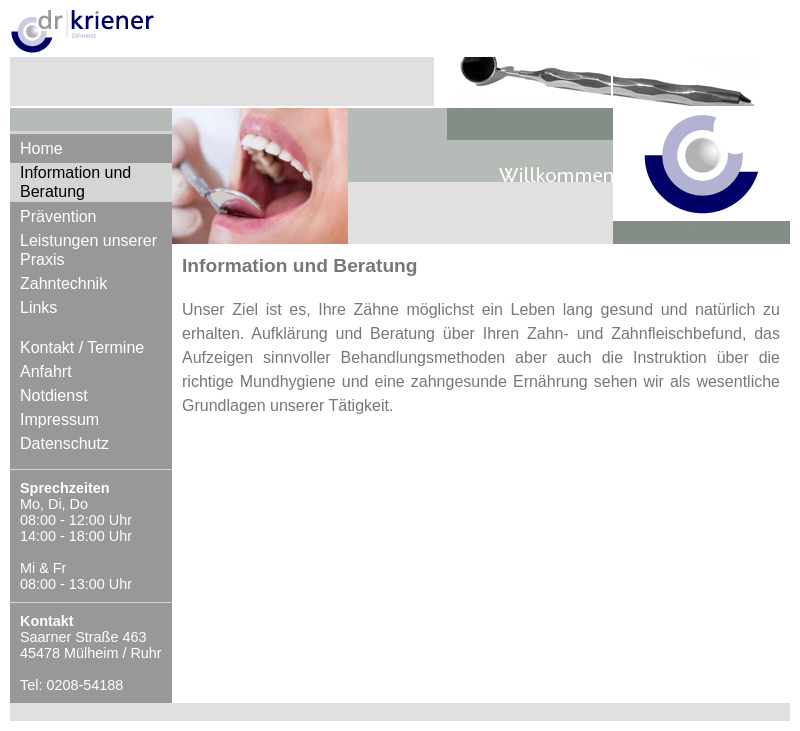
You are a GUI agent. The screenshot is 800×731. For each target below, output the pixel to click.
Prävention (58, 216)
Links (38, 307)
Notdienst (54, 395)
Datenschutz (64, 443)
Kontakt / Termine (82, 347)
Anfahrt (46, 371)
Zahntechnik (63, 283)
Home (41, 148)
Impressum (59, 419)
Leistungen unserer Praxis (88, 250)
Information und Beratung (75, 182)
